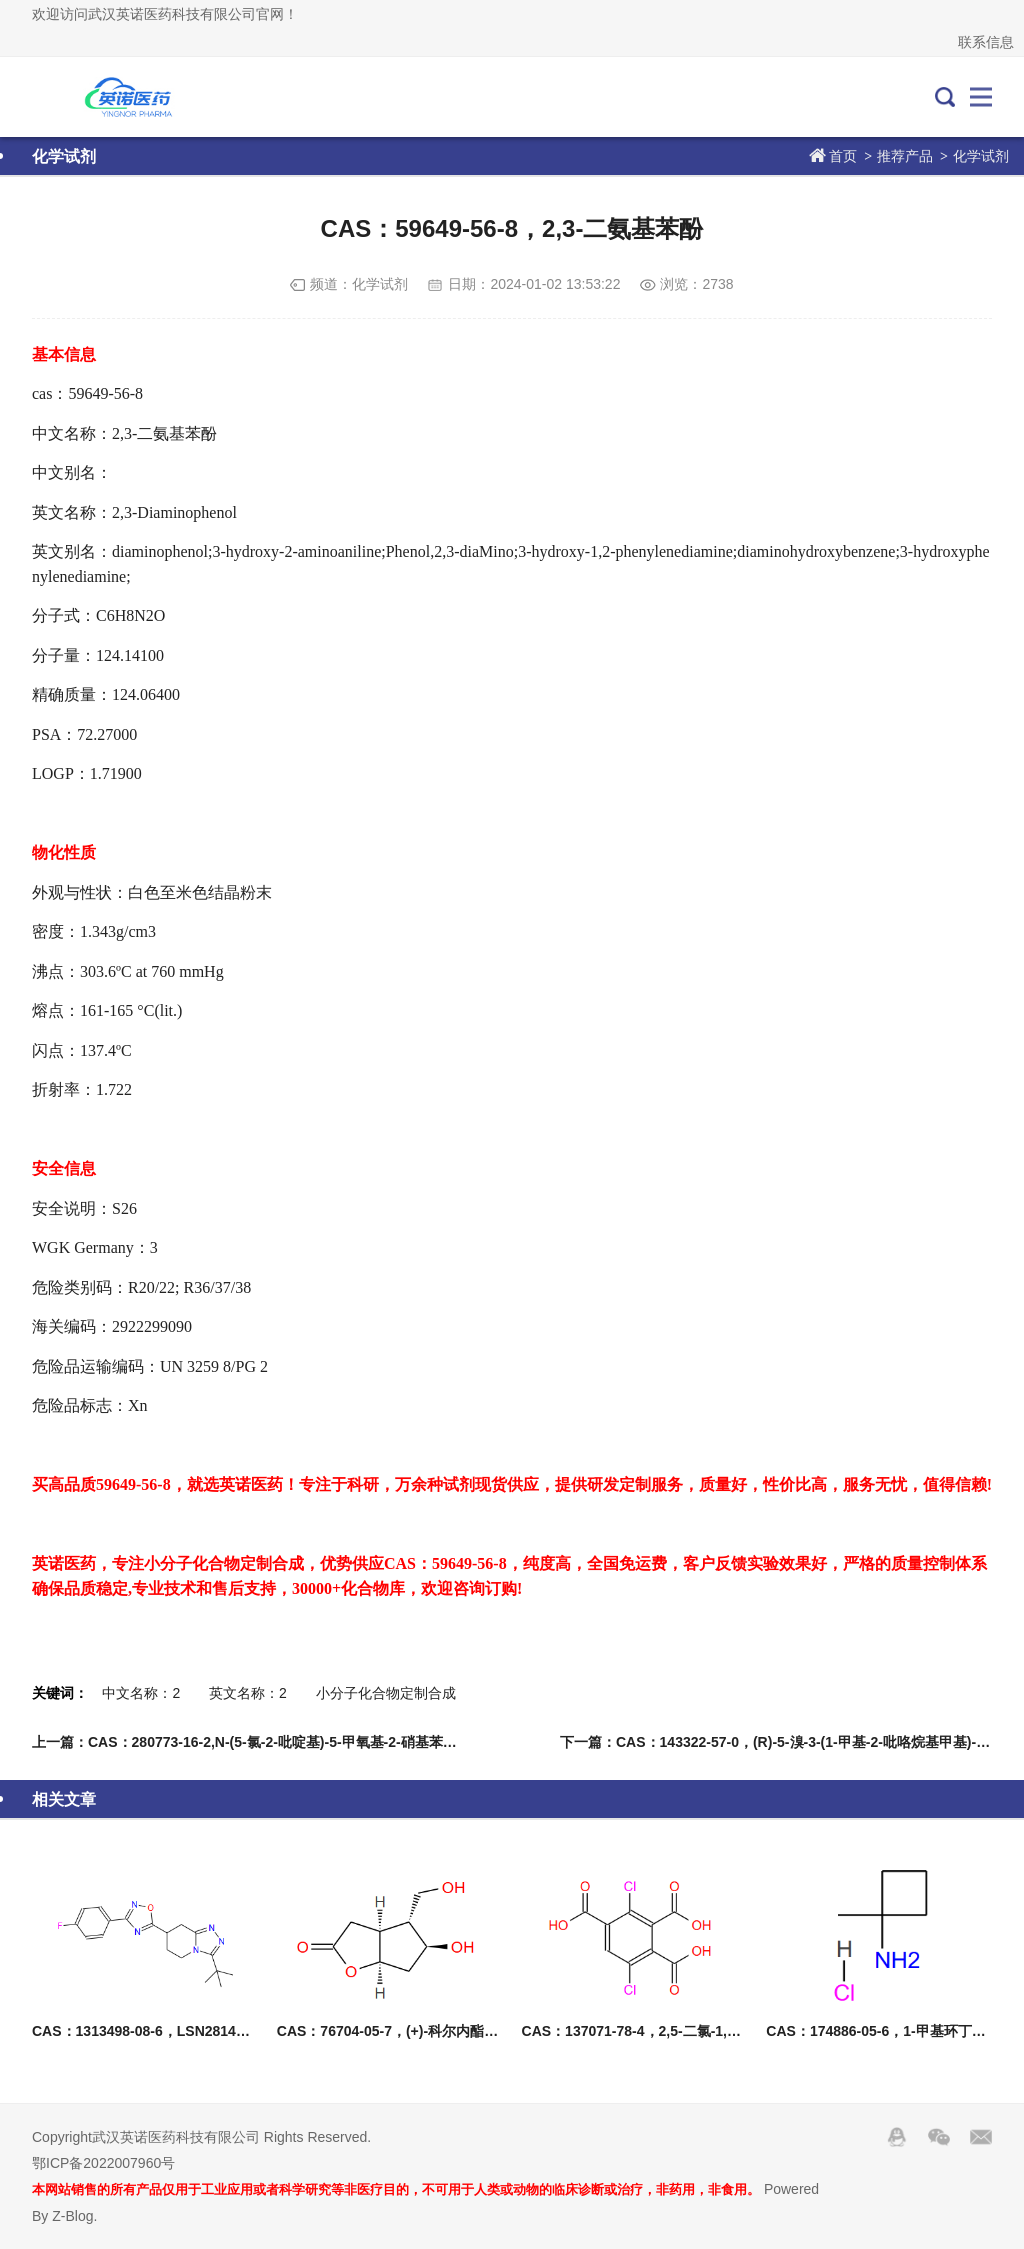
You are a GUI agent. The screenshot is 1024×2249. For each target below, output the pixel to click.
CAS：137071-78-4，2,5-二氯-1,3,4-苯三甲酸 (665, 2031)
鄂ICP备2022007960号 (103, 2163)
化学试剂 (981, 156)
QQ (897, 2137)
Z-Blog (72, 2216)
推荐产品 (905, 156)
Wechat (939, 2137)
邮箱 (981, 2137)
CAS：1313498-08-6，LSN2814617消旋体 (166, 2031)
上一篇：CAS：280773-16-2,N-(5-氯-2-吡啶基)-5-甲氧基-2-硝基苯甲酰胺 (258, 1742)
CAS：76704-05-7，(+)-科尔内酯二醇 (394, 2031)
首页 (843, 156)
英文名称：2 (248, 1693)
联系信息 (986, 42)
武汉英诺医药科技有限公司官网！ (121, 97)
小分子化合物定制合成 (386, 1693)
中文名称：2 (141, 1693)
